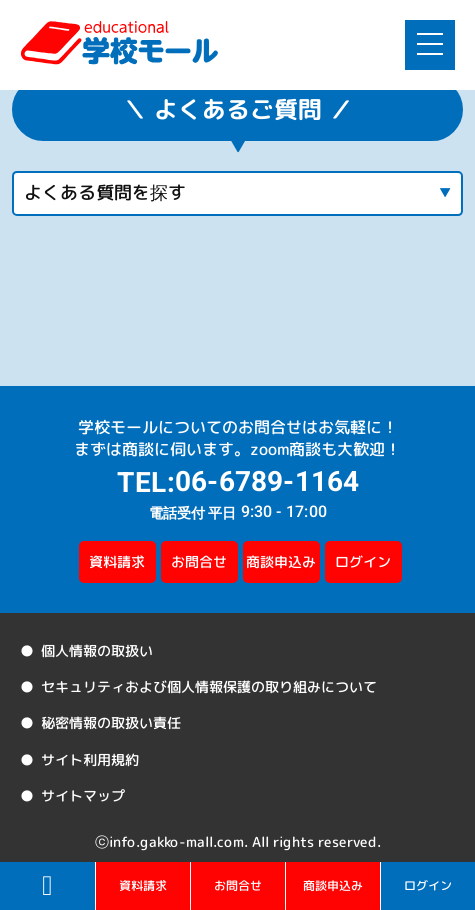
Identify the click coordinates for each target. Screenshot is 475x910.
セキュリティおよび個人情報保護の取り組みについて (207, 686)
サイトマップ (81, 795)
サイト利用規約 (88, 758)
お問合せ (199, 561)
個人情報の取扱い (95, 650)
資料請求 (117, 561)
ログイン (363, 561)
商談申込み (281, 561)
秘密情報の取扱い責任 (109, 722)
